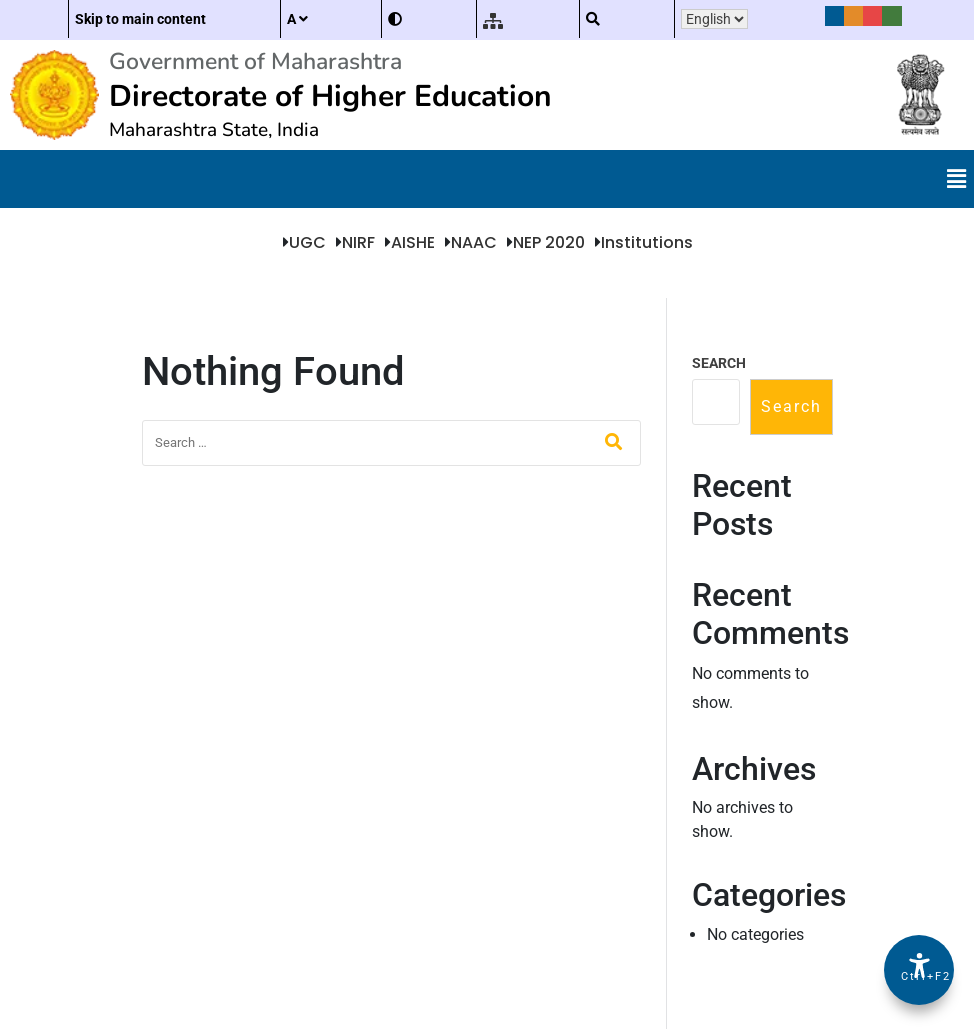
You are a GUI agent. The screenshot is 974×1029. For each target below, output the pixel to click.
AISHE (413, 242)
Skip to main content (140, 19)
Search (719, 363)
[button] (957, 179)
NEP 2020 (549, 242)
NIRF (358, 242)
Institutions (647, 242)
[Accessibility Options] (919, 970)
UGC (307, 242)
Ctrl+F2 (920, 976)
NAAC (474, 242)
